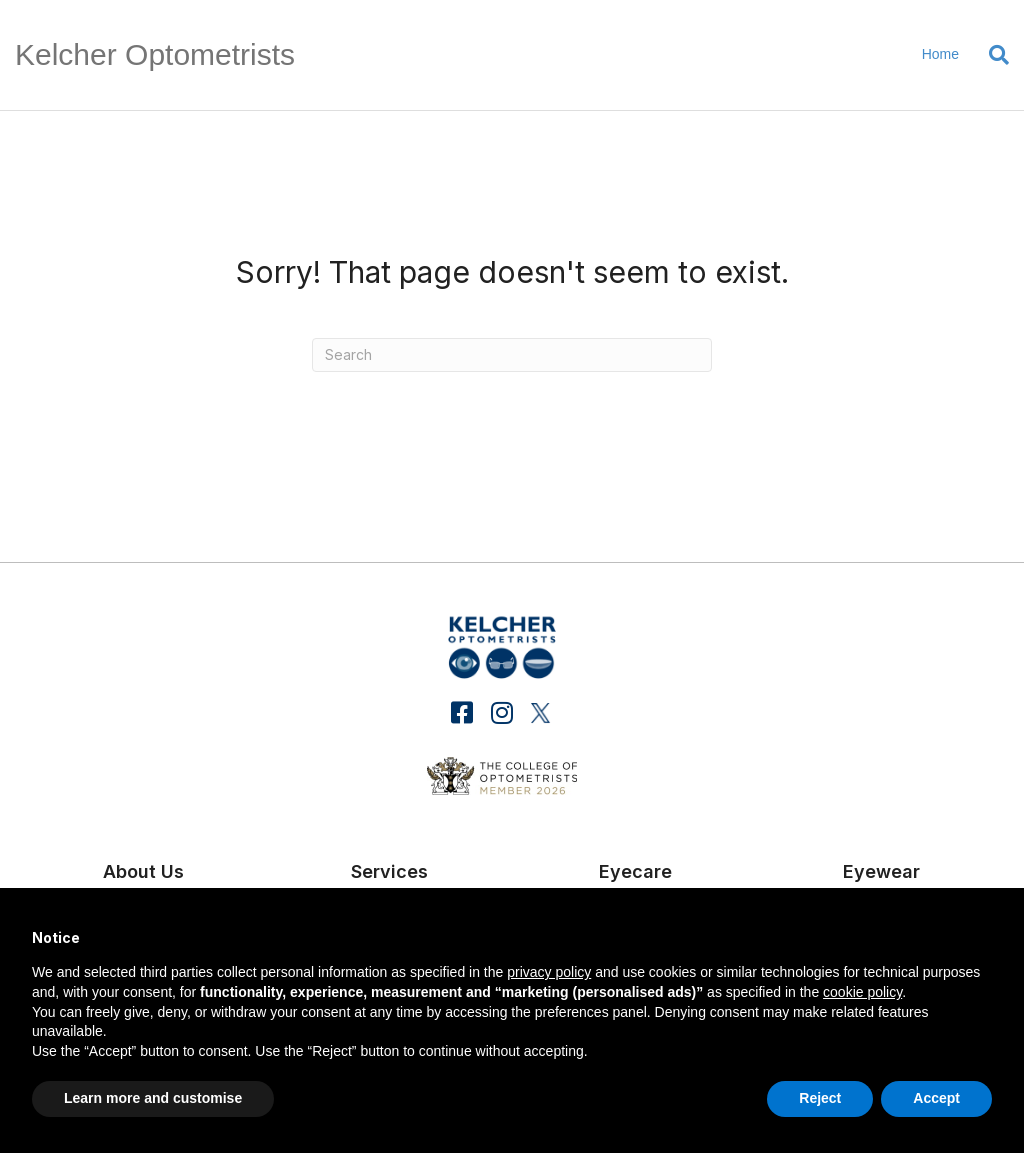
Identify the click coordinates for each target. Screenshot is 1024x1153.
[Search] (991, 55)
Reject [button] (820, 1098)
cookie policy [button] (862, 992)
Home (940, 54)
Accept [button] (936, 1098)
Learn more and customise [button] (153, 1098)
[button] (462, 712)
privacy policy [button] (549, 972)
